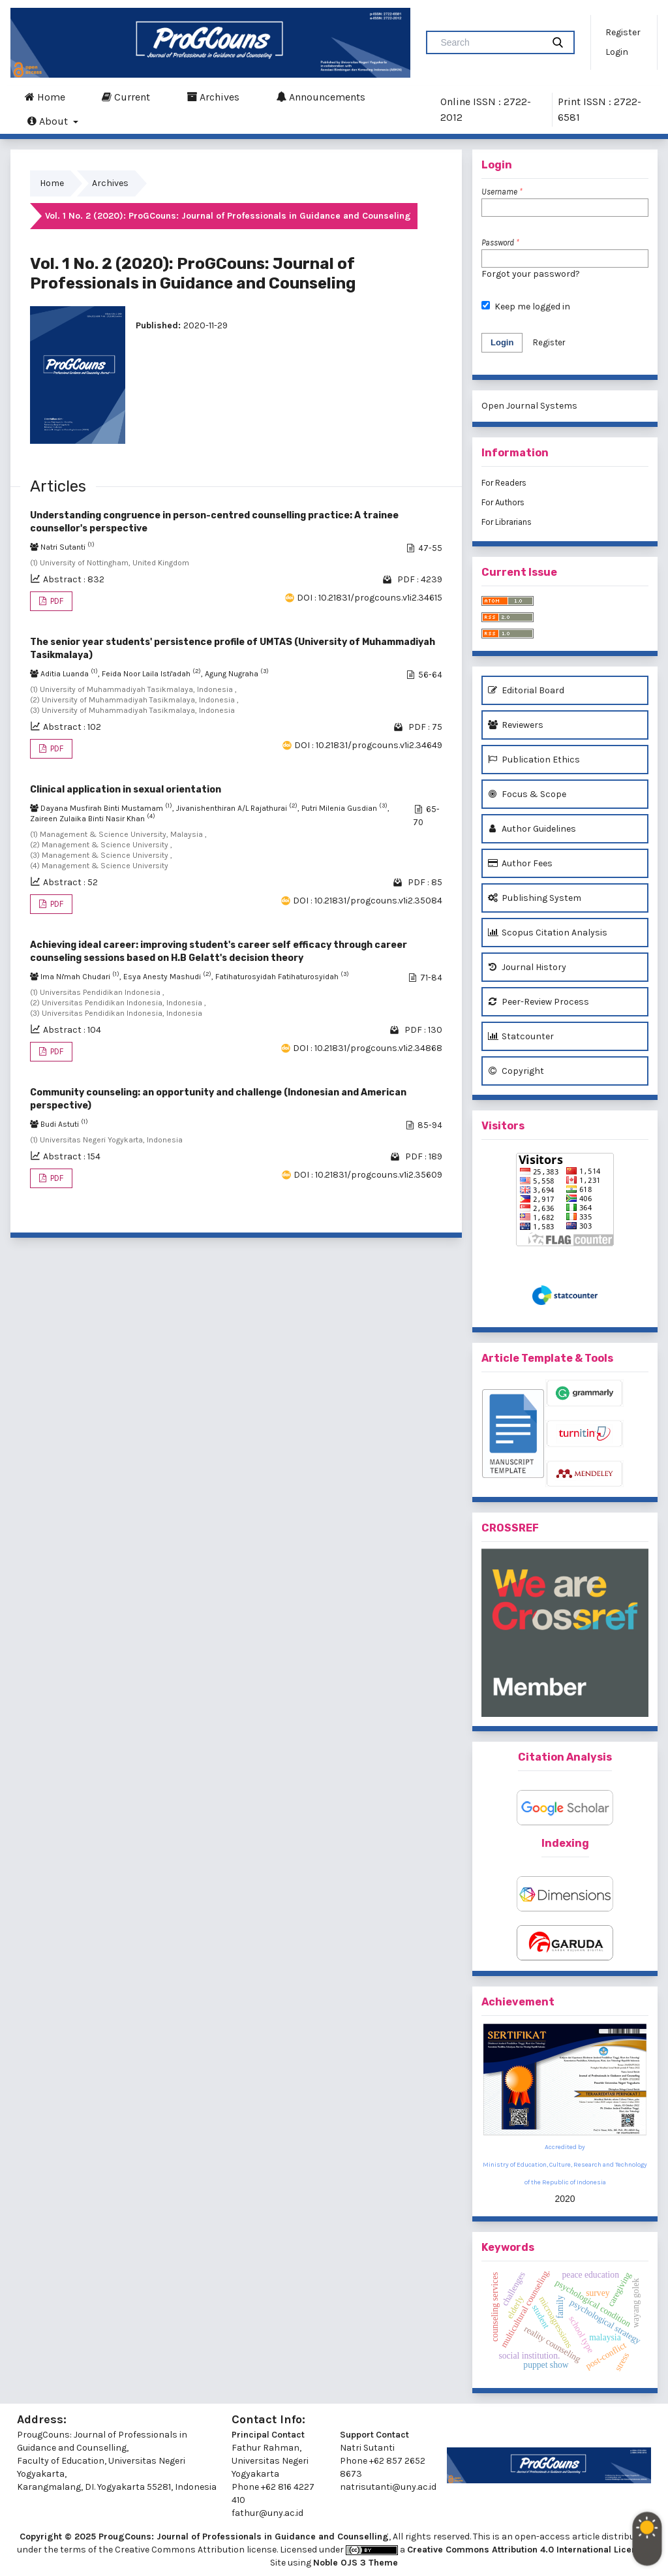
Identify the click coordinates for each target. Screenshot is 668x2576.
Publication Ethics (534, 759)
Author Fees (520, 863)
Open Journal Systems (529, 405)
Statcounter (521, 1036)
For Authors (502, 502)
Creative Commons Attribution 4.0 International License (528, 2549)
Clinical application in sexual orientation (125, 789)
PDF (55, 601)
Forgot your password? (530, 273)
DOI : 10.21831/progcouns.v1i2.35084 (367, 900)
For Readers (503, 483)
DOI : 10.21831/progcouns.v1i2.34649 (368, 745)
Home (45, 96)
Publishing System (534, 898)
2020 (564, 2198)
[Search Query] (490, 42)
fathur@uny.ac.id (267, 2513)
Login (616, 51)
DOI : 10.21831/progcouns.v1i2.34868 (367, 1048)
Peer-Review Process (538, 1002)
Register (623, 32)
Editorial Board (526, 690)
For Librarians (506, 522)
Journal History (527, 967)
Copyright (516, 1071)
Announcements (320, 96)
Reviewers (515, 725)
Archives (213, 96)
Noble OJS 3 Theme (355, 2562)
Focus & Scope (527, 794)
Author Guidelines (532, 829)
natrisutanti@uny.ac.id (388, 2486)
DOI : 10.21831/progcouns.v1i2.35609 (368, 1174)
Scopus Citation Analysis (547, 932)
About (48, 121)
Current (126, 96)
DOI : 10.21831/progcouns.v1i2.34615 (369, 597)
